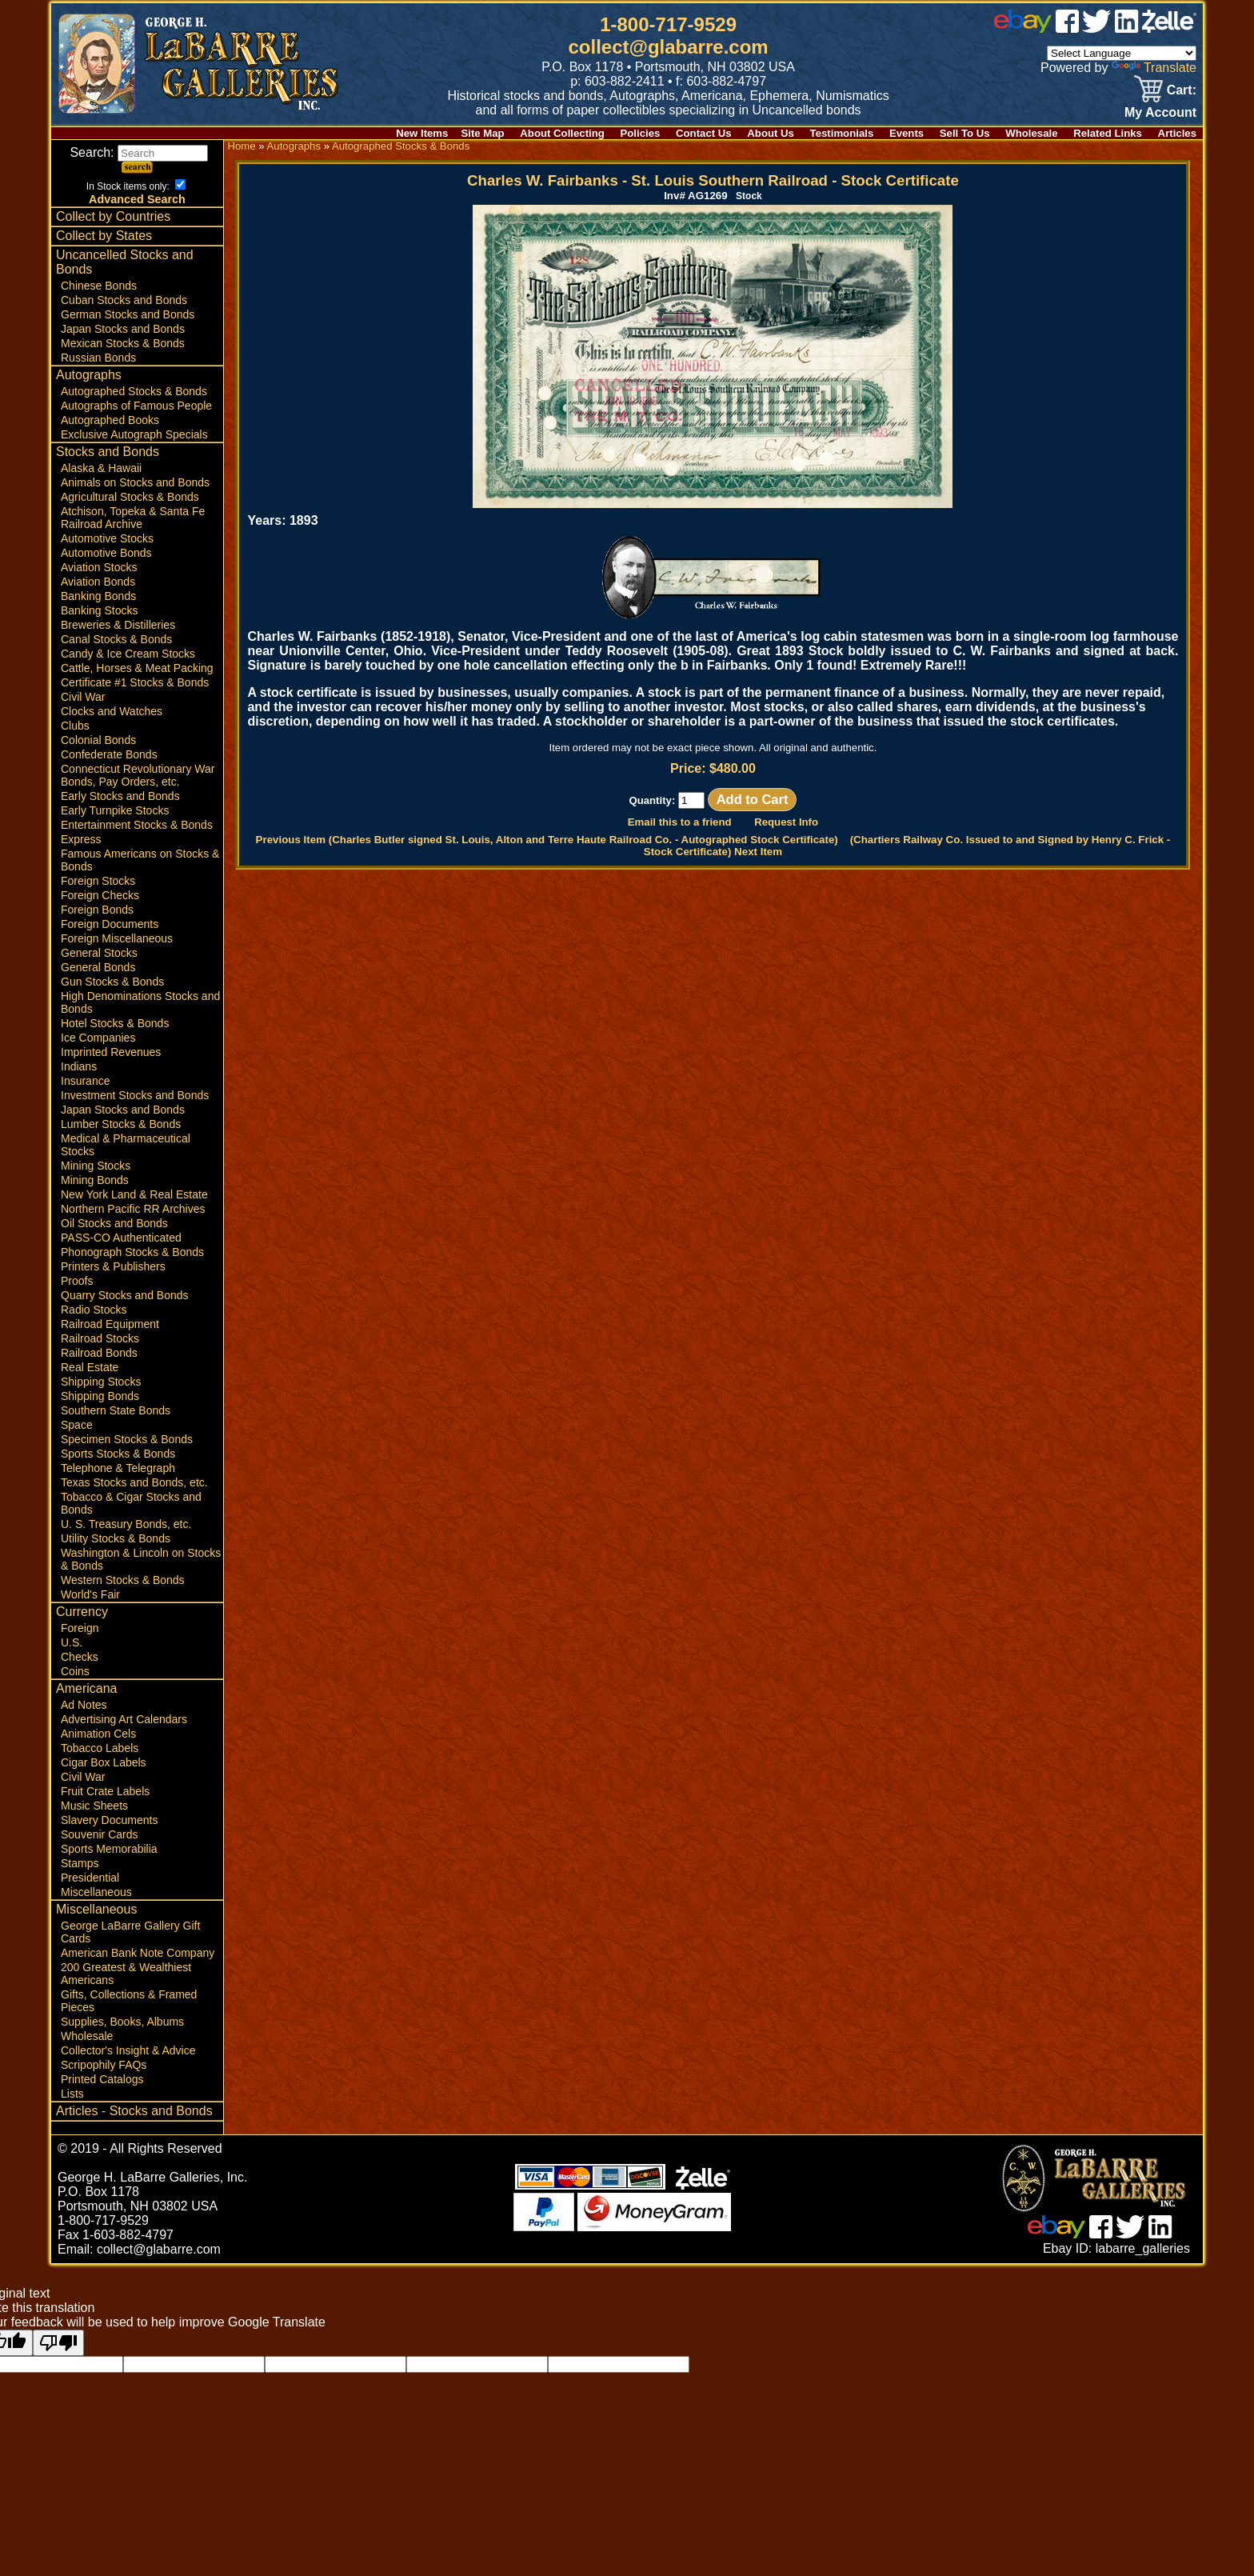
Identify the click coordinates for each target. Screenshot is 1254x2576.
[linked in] (1127, 28)
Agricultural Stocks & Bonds (130, 496)
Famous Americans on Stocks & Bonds (140, 860)
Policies (641, 133)
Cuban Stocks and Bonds (124, 300)
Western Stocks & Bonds (123, 1580)
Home (241, 146)
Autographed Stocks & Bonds (134, 391)
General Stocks (99, 952)
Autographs (89, 375)
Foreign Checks (100, 895)
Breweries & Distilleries (118, 624)
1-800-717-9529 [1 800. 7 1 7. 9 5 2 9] (668, 24)
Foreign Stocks (98, 880)
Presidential (90, 1877)
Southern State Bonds (115, 1410)
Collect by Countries (113, 216)
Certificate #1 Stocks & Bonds (135, 682)
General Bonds (98, 967)
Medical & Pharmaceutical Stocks (125, 1145)
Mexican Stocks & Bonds (123, 343)
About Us (770, 133)
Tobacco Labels (99, 1748)
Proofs (77, 1280)
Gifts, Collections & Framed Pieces (129, 2001)
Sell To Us (965, 133)
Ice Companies (98, 1037)
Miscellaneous (96, 1892)
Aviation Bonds (98, 581)
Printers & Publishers (113, 1266)
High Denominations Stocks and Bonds (140, 1002)
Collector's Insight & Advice (128, 2050)
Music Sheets (94, 1805)
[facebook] (1067, 28)
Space (77, 1424)
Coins (75, 1671)
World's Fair (90, 1594)
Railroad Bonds (99, 1352)
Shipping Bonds (100, 1396)
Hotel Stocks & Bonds (115, 1023)
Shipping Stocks (101, 1381)
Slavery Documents (109, 1820)
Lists (72, 2093)
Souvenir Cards (99, 1834)
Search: (139, 152)
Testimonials (842, 133)
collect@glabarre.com (669, 47)
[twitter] (1096, 28)
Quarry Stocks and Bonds (125, 1295)
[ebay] (1023, 28)
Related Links (1107, 133)
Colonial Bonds (98, 740)
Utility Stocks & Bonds (115, 1538)
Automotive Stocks (107, 538)
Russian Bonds (98, 357)
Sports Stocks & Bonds (118, 1453)
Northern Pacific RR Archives (133, 1208)
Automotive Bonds (106, 552)
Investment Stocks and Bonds (135, 1095)
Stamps (79, 1863)
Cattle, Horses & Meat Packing (137, 668)
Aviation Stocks (99, 567)
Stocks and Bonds (107, 451)
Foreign (79, 1628)
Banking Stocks (99, 610)
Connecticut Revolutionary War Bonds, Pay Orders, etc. (137, 775)
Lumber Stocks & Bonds (121, 1124)
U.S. (71, 1642)
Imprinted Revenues (111, 1052)
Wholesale (1031, 133)
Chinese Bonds (99, 285)
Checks (79, 1656)
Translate (1154, 67)
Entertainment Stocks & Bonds (137, 824)
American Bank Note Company (137, 1952)
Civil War (83, 696)
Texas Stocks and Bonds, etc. (134, 1482)
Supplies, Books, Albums (122, 2021)
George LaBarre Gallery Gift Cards (130, 1932)
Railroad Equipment (110, 1324)
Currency (82, 1611)
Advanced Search (137, 199)
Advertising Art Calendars (124, 1719)
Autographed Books (110, 420)
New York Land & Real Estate (134, 1194)
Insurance (85, 1080)
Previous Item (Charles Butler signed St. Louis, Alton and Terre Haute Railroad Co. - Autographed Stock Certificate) (547, 840)
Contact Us (704, 133)
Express (81, 839)
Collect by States (104, 235)
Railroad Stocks (100, 1338)
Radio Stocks (93, 1309)
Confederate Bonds (109, 754)
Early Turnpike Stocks (115, 810)
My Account (1160, 112)
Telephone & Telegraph (118, 1468)
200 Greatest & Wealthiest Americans (126, 1973)
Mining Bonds (95, 1180)
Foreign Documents (109, 924)
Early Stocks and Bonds (120, 796)
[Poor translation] (58, 2343)
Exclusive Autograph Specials (134, 434)
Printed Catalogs (102, 2079)
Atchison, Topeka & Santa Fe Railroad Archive (133, 517)
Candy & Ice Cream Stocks (128, 653)
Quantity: (667, 800)
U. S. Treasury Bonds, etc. (126, 1524)
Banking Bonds (98, 596)
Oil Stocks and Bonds (114, 1223)
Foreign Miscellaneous (117, 938)
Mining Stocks (95, 1165)
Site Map (482, 133)
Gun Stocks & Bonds (112, 981)
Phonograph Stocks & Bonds (132, 1252)
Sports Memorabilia (109, 1848)
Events (906, 133)
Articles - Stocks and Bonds (134, 2111)
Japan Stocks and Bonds (123, 328)
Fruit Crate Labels (105, 1791)
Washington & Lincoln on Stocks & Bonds (141, 1559)
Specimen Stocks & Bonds (127, 1439)
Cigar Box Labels (103, 1762)
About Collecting (562, 133)
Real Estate (89, 1367)
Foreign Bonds (97, 909)
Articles (1177, 133)
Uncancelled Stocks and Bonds (125, 262)
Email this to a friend (680, 822)
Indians (79, 1066)
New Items (422, 133)
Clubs (75, 725)
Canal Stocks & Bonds (116, 639)
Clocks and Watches (111, 711)
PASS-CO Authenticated (121, 1237)
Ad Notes (84, 1704)
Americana (86, 1688)
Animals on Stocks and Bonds (135, 482)
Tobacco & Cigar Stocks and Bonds (131, 1503)
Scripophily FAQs (103, 2064)
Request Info (786, 822)
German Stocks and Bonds (127, 314)
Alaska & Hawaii (101, 468)
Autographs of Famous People (136, 405)
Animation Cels (98, 1733)
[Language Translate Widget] (1121, 53)
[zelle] (1169, 28)
